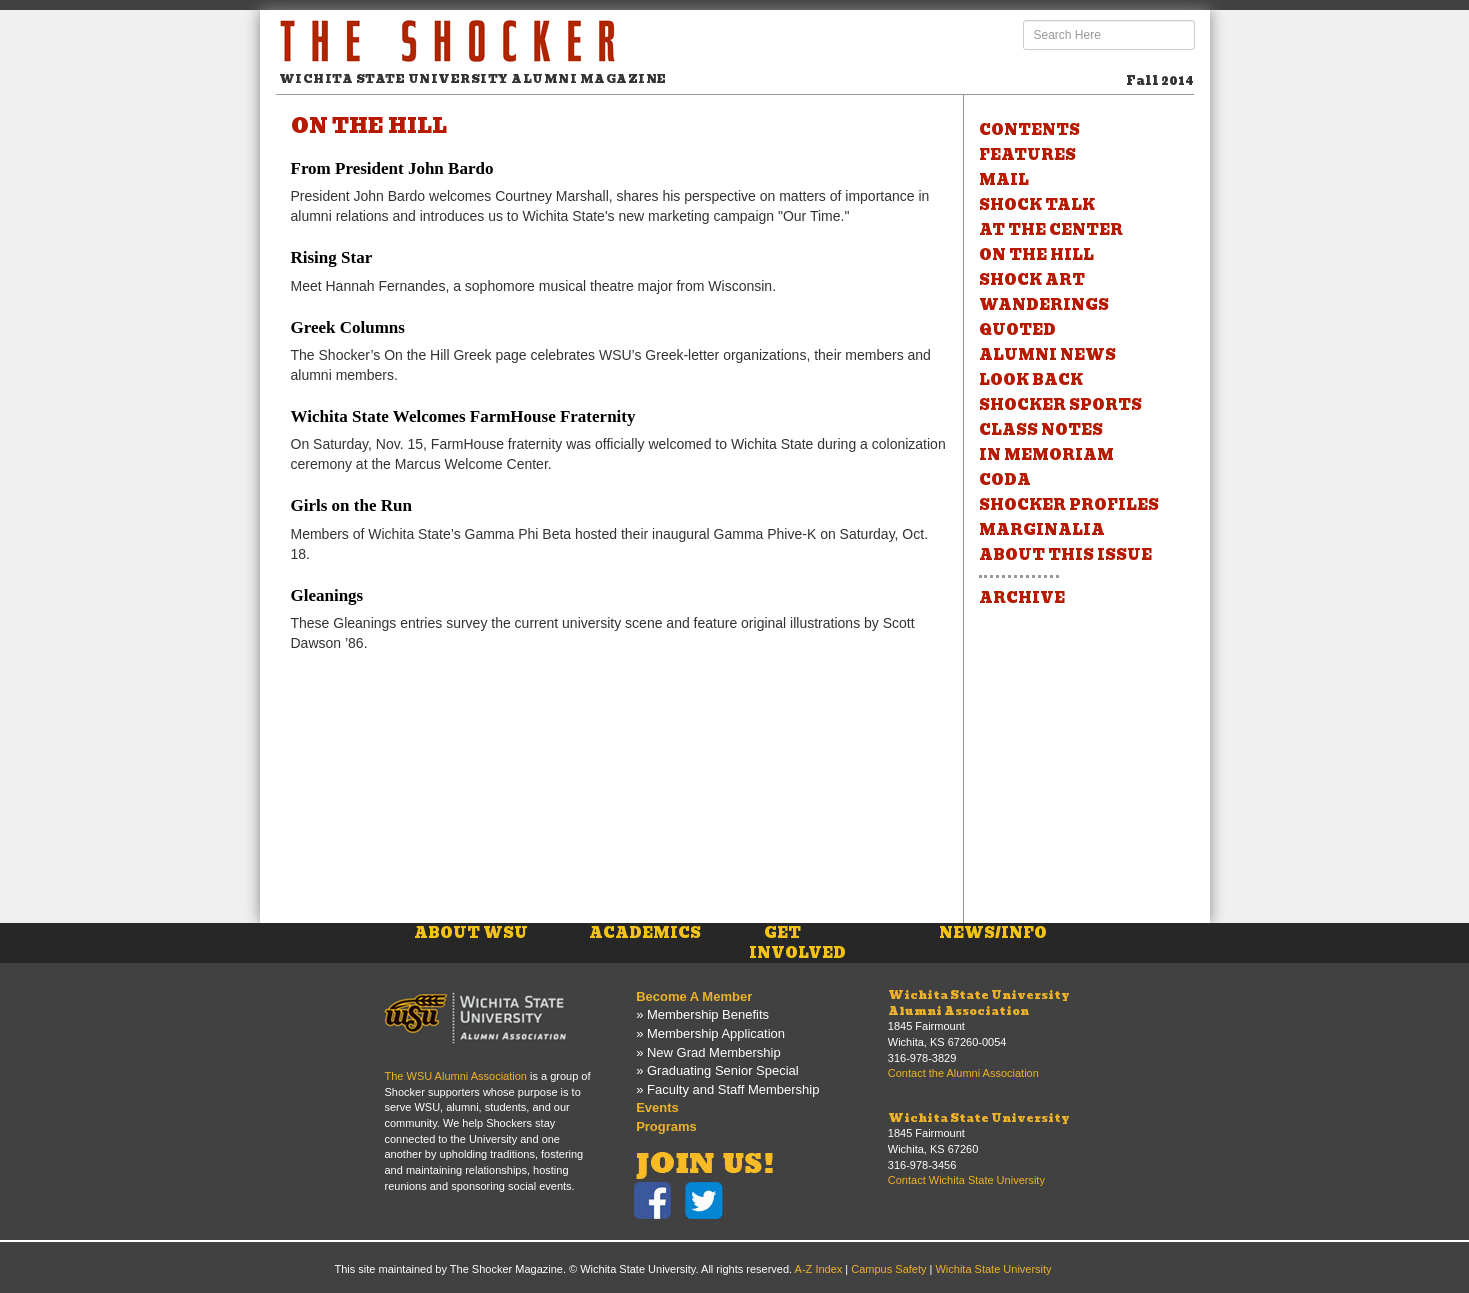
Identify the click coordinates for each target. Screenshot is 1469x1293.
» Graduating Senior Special (717, 1070)
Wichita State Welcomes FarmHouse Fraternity (463, 416)
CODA (1005, 480)
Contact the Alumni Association (963, 1073)
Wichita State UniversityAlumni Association (979, 1003)
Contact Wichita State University (966, 1180)
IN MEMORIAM (1046, 455)
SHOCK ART (1032, 280)
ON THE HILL (1036, 255)
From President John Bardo (392, 168)
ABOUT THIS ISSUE (1065, 555)
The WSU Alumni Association (455, 1076)
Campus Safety (888, 1269)
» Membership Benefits (702, 1014)
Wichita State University (979, 1118)
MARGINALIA (1042, 530)
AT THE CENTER (1051, 230)
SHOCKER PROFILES (1069, 505)
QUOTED (1017, 330)
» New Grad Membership (708, 1052)
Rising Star (332, 257)
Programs (666, 1126)
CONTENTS (1029, 130)
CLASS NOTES (1041, 430)
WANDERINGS (1044, 305)
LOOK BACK (1031, 380)
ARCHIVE (1022, 598)
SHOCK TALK (1037, 205)
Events (657, 1107)
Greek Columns (348, 327)
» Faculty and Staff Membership (727, 1089)
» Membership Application (710, 1033)
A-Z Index (819, 1269)
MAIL (1004, 180)
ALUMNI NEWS (1047, 355)
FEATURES (1027, 155)
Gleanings (327, 595)
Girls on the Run (351, 505)
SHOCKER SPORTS (1060, 405)
